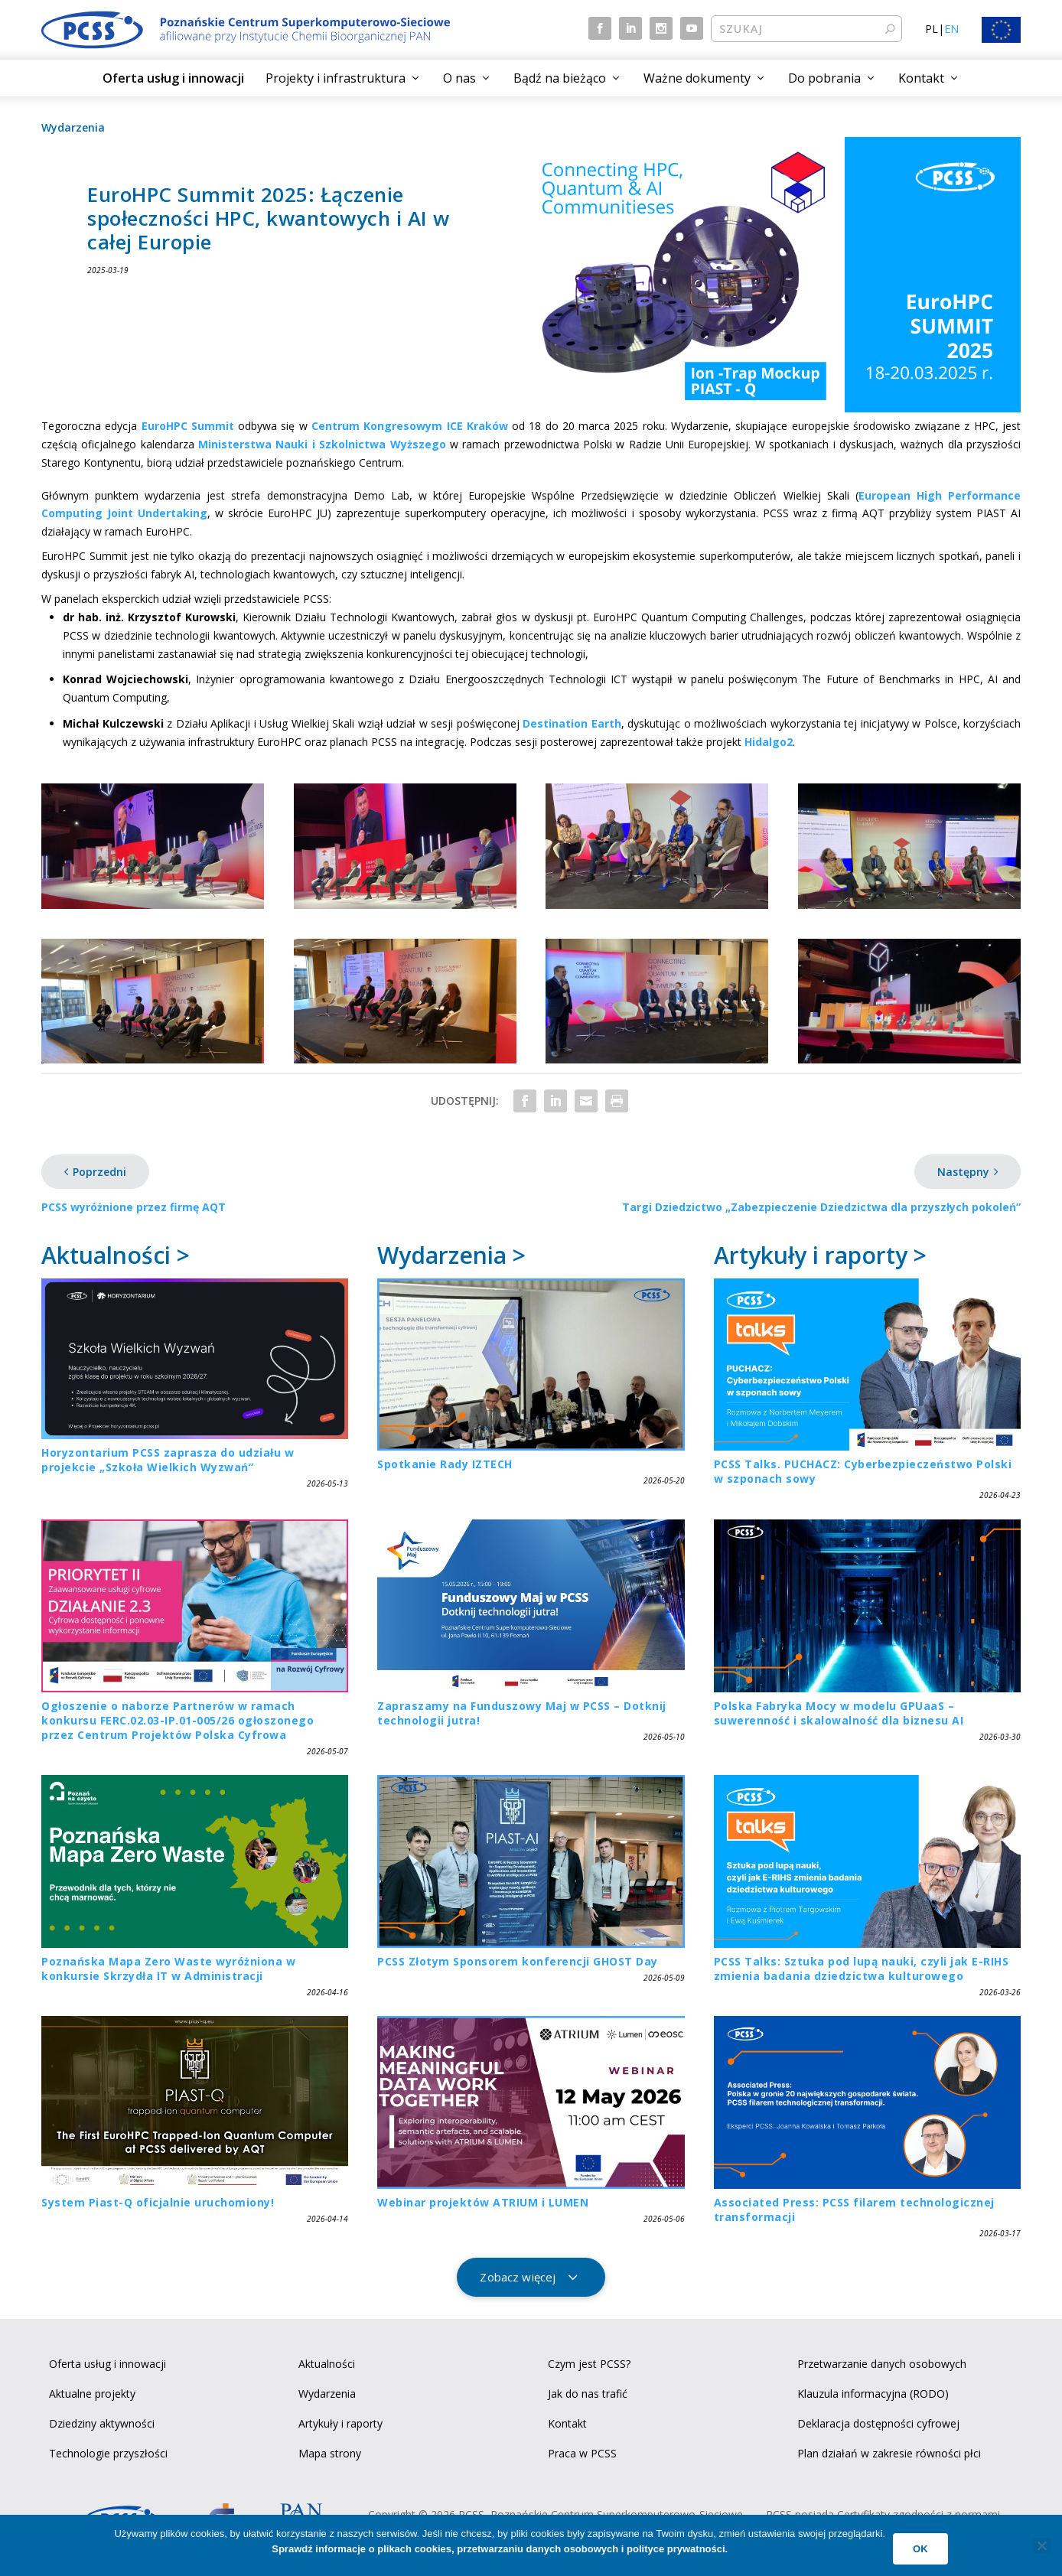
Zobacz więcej (517, 2277)
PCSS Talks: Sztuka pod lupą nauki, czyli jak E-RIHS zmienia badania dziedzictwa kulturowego (861, 1968)
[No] (1041, 2545)
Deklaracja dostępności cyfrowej (878, 2423)
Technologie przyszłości (108, 2453)
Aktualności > (115, 1255)
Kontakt (921, 78)
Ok (920, 2549)
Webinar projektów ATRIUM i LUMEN (482, 2202)
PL (931, 28)
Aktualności (326, 2363)
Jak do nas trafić (587, 2393)
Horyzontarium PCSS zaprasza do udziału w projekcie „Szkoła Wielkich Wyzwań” (167, 1459)
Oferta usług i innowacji (173, 78)
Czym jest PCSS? (589, 2363)
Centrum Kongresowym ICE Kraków (409, 425)
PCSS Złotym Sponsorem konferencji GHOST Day (517, 1961)
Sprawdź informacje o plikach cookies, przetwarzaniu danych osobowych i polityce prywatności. (500, 2549)
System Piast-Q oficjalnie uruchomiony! (157, 2202)
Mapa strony (329, 2453)
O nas (459, 78)
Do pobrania (824, 78)
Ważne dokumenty (697, 78)
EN (951, 28)
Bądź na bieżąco (559, 78)
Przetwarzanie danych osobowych (881, 2363)
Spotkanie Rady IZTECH (445, 1464)
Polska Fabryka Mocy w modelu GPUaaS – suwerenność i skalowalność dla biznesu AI (839, 1713)
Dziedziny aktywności (102, 2423)
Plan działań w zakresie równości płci (889, 2453)
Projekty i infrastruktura (336, 78)
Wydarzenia (73, 127)
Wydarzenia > (451, 1255)
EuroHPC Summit (188, 425)
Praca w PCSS (582, 2453)
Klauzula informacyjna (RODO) (873, 2393)
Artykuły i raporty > (820, 1255)
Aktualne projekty (92, 2393)
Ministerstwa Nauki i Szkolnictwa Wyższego (321, 444)
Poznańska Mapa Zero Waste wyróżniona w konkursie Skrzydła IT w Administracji (168, 1968)
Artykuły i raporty (340, 2423)
